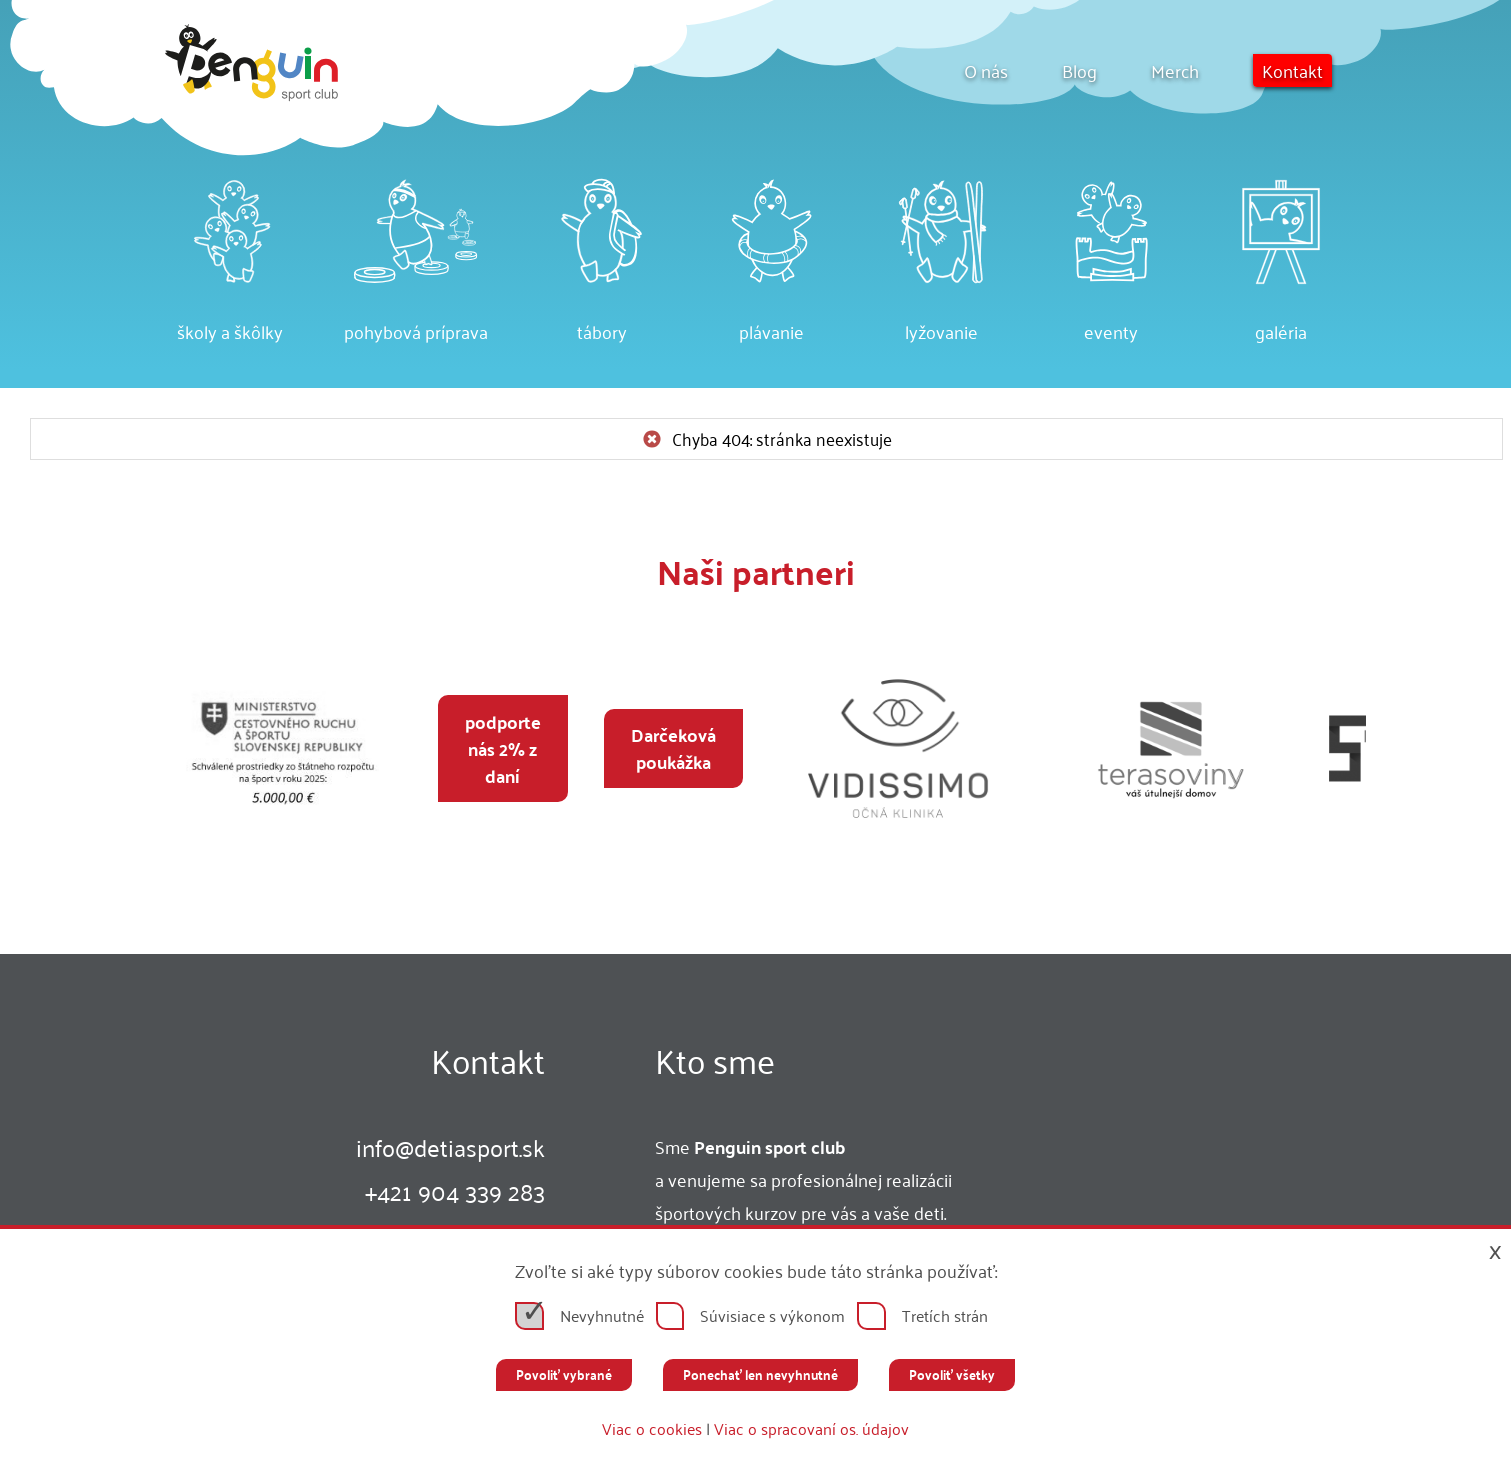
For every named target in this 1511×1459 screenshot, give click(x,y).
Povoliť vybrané (564, 1374)
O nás (986, 70)
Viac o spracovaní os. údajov (811, 1428)
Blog (1079, 70)
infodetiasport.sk (450, 1147)
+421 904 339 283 (455, 1191)
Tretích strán (945, 1315)
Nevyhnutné (602, 1315)
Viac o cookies (652, 1428)
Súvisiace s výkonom (772, 1315)
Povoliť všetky (952, 1374)
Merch (1175, 70)
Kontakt (1292, 70)
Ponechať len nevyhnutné (760, 1374)
